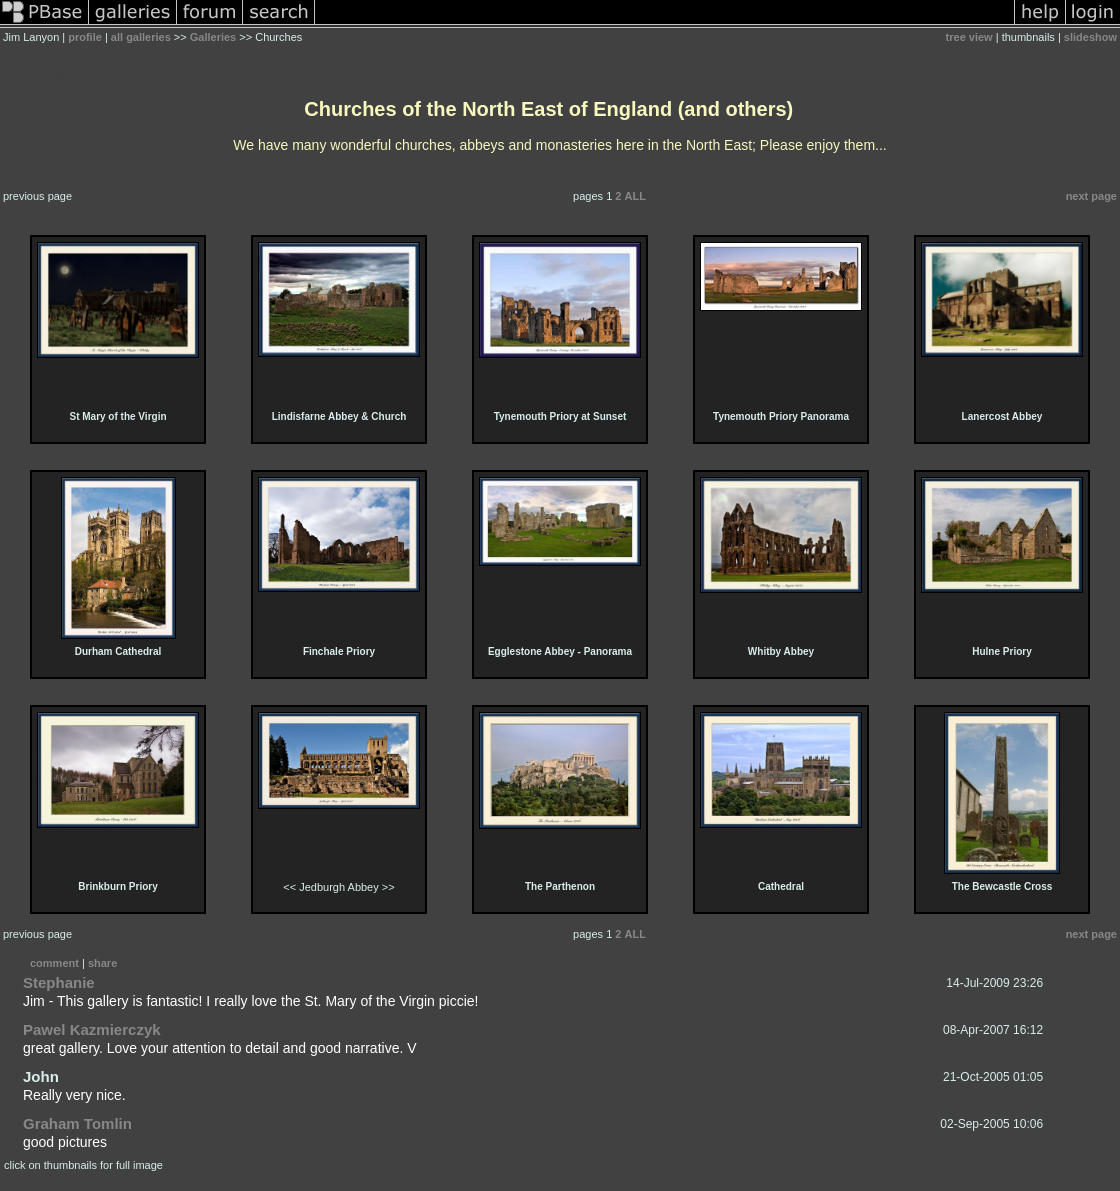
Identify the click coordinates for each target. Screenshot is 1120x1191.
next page (1091, 196)
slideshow (1090, 37)
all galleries (141, 37)
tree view (969, 37)
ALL (635, 196)
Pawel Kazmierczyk (92, 1029)
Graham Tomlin (77, 1123)
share (102, 963)
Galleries (213, 37)
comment (54, 963)
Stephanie (59, 982)
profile (85, 37)
